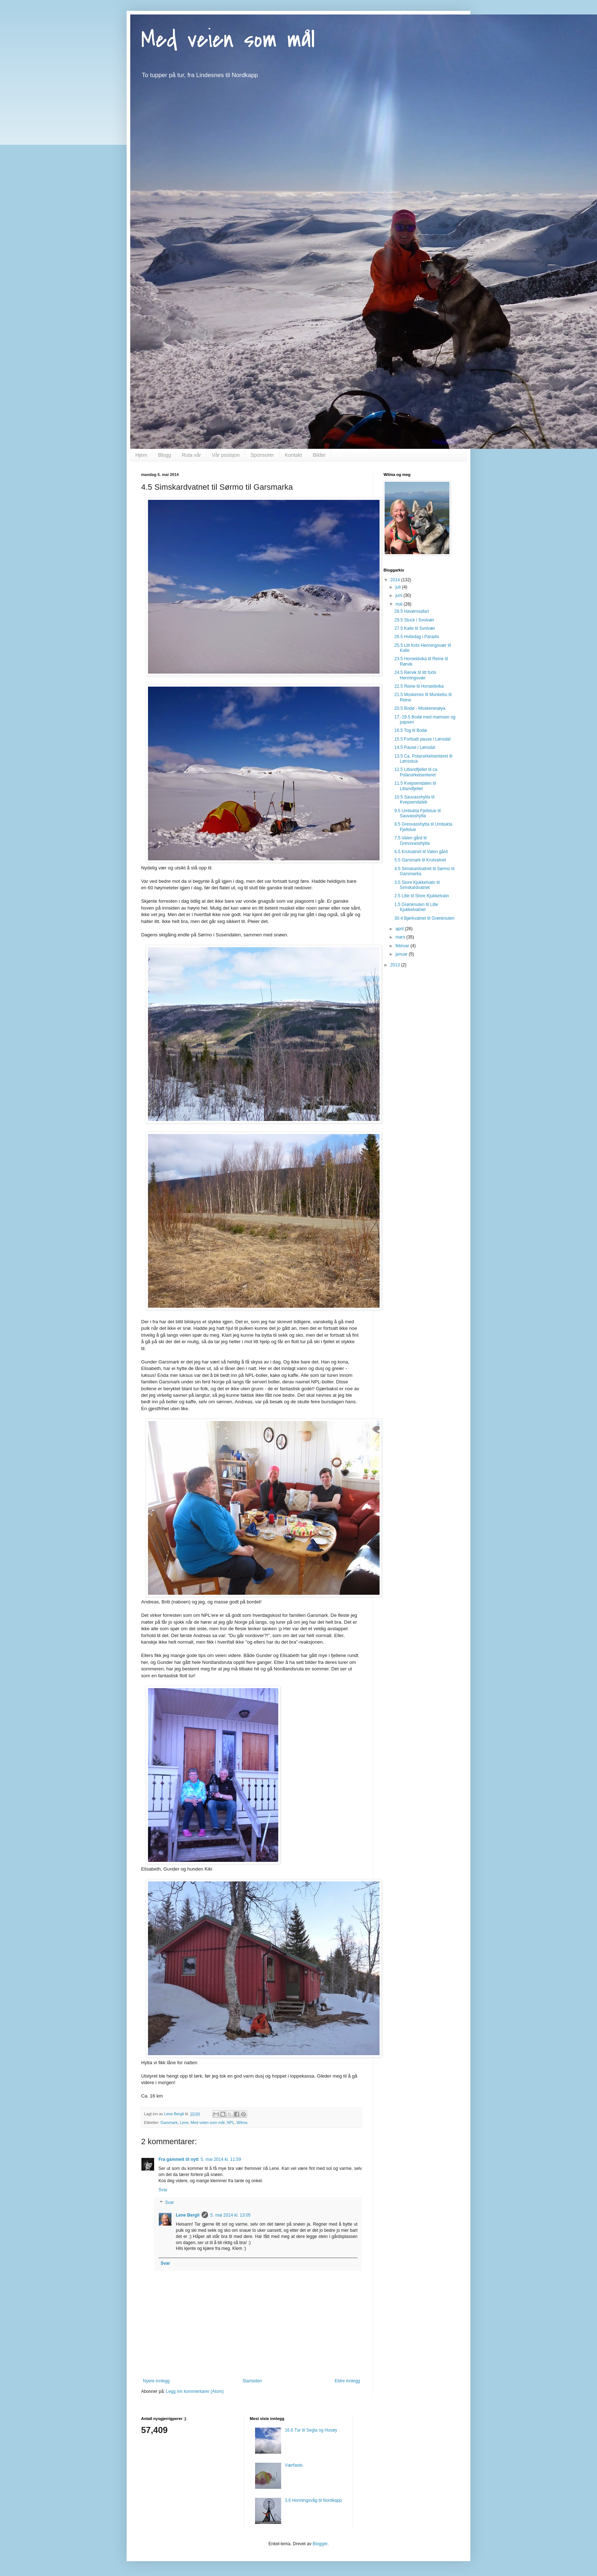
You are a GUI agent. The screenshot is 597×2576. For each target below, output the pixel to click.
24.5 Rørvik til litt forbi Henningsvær (415, 675)
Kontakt (293, 455)
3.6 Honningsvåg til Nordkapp (313, 2500)
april (400, 928)
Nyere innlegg (156, 2380)
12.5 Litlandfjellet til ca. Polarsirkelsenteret (416, 772)
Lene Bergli (187, 2215)
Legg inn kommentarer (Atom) (195, 2391)
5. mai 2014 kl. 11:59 (221, 2159)
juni (399, 595)
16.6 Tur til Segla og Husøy (311, 2430)
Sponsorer (262, 455)
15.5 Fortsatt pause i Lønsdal (422, 739)
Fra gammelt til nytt (178, 2159)
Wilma (242, 2122)
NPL (230, 2122)
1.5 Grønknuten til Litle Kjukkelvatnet (416, 907)
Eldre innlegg (347, 2380)
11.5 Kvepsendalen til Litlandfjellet (415, 786)
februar (402, 945)
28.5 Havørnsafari (411, 611)
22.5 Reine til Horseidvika (419, 686)
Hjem (141, 455)
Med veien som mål (228, 39)
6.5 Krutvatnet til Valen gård (421, 851)
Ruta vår (191, 455)
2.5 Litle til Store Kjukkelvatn (421, 895)
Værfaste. (294, 2465)
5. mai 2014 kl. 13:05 (230, 2215)
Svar (163, 2189)
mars (400, 937)
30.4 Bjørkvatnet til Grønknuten (424, 918)
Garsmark (169, 2122)
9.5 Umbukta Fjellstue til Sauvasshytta (417, 813)
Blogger (320, 2543)
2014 (395, 579)
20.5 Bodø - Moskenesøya (419, 708)
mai (399, 604)
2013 (395, 964)
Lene (184, 2122)
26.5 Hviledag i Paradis (416, 636)
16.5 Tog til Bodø (410, 730)
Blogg (164, 455)
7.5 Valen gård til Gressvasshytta (412, 840)
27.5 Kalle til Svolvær (414, 628)
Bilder (319, 455)
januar (402, 954)
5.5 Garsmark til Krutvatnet (420, 860)
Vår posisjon (226, 455)
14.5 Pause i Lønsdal (414, 747)
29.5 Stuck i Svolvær (414, 620)
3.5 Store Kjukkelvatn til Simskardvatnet (417, 885)
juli (398, 587)
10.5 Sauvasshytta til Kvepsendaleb (414, 799)
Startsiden (252, 2380)
